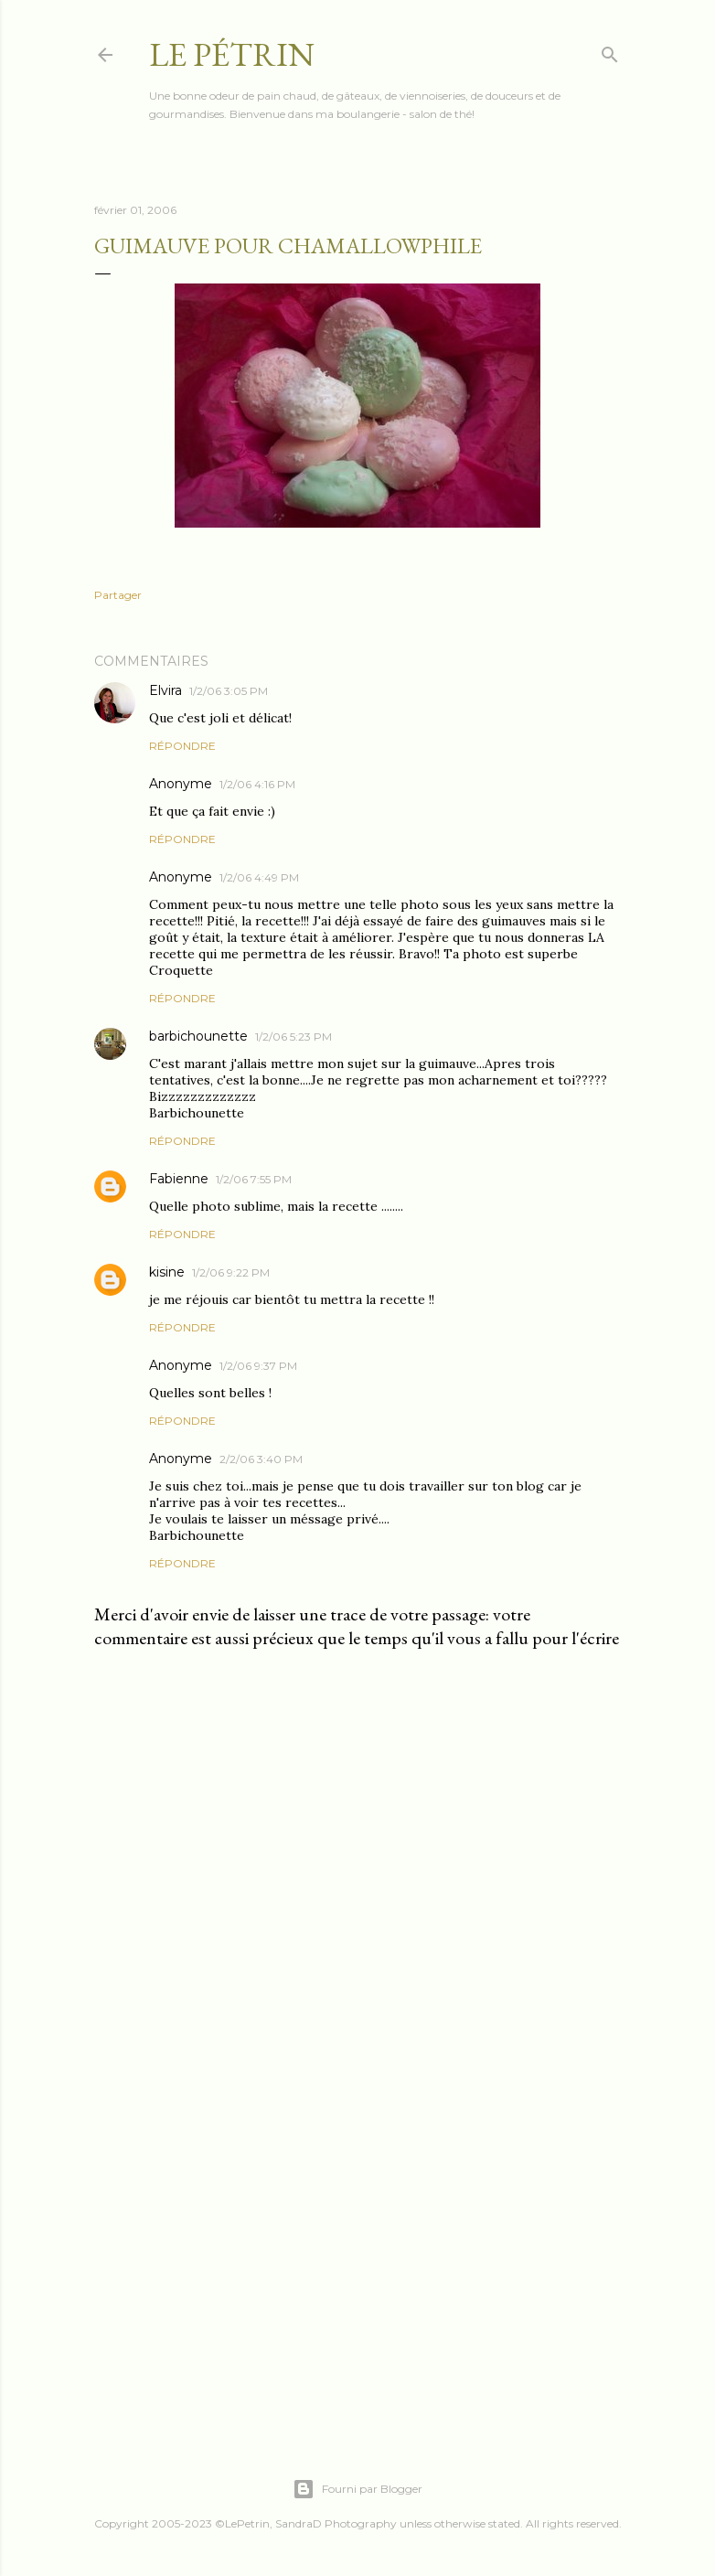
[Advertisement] (357, 2259)
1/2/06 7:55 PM (254, 1179)
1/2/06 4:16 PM (257, 784)
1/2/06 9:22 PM (231, 1272)
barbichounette (198, 1036)
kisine (167, 1272)
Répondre (182, 746)
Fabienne (178, 1178)
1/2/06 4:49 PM (259, 877)
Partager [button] (118, 595)
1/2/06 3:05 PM (228, 691)
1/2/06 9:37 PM (258, 1366)
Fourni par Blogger (357, 2489)
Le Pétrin (232, 54)
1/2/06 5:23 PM (293, 1036)
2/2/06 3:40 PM (261, 1459)
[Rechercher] (610, 51)
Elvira (165, 690)
